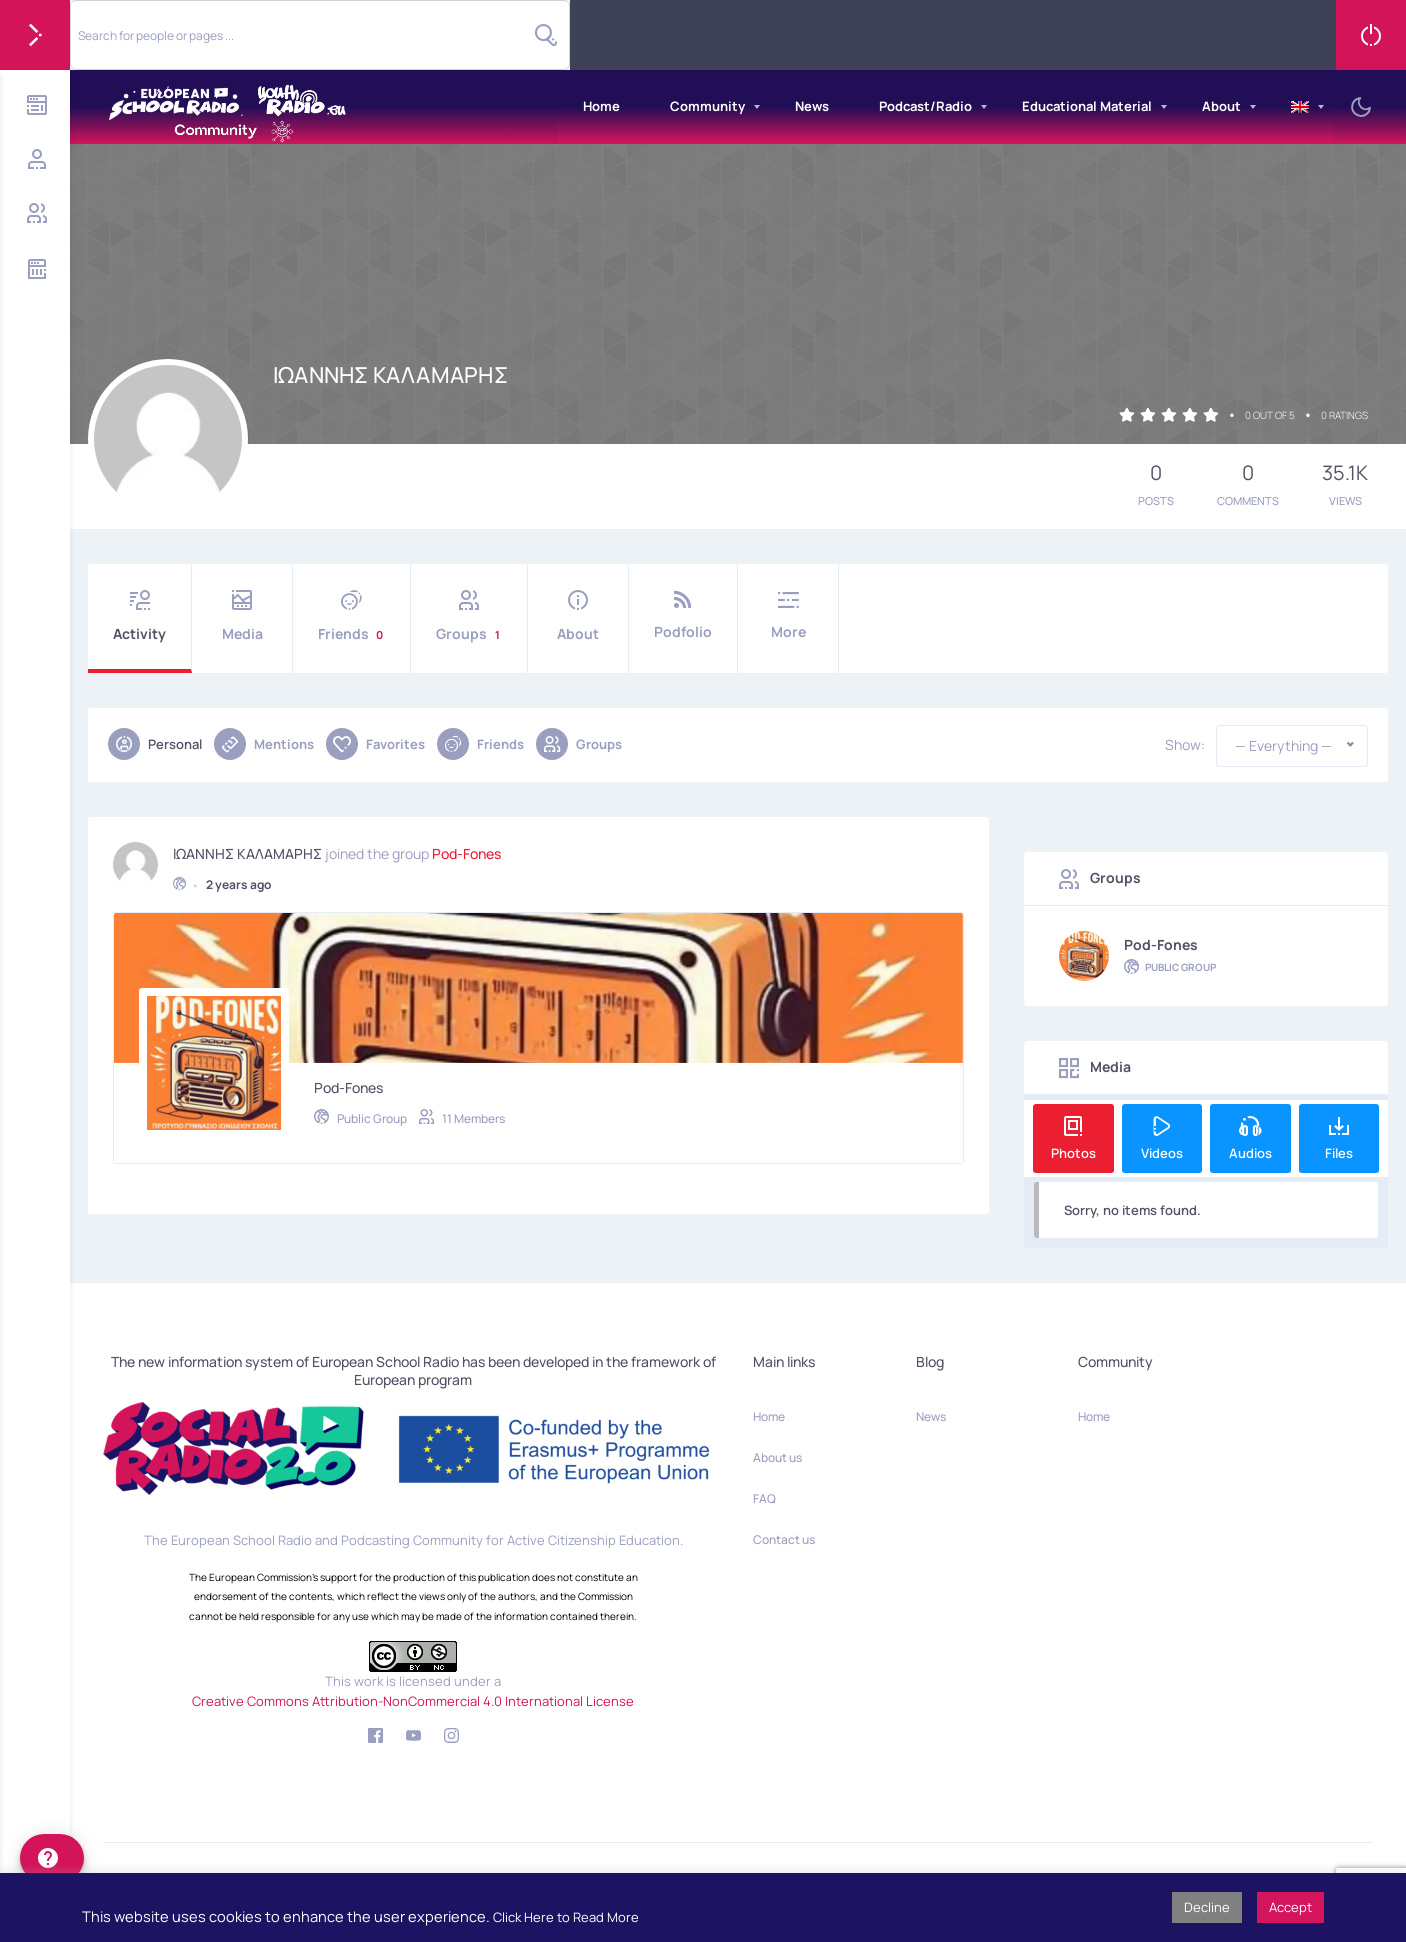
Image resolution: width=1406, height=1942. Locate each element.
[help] (52, 1858)
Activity (139, 616)
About (1221, 106)
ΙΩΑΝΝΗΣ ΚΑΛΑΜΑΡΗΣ (247, 846)
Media (242, 616)
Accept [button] (1290, 1907)
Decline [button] (1207, 1907)
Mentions (264, 744)
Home (601, 106)
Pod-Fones (466, 846)
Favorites (375, 744)
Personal (155, 744)
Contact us (784, 1539)
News (812, 106)
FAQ (764, 1498)
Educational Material (1087, 106)
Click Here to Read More (566, 1917)
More (788, 615)
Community (707, 106)
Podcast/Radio (925, 106)
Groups (469, 616)
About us (777, 1457)
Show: (1185, 745)
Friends (351, 616)
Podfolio (683, 615)
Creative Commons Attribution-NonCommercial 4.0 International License (413, 1701)
